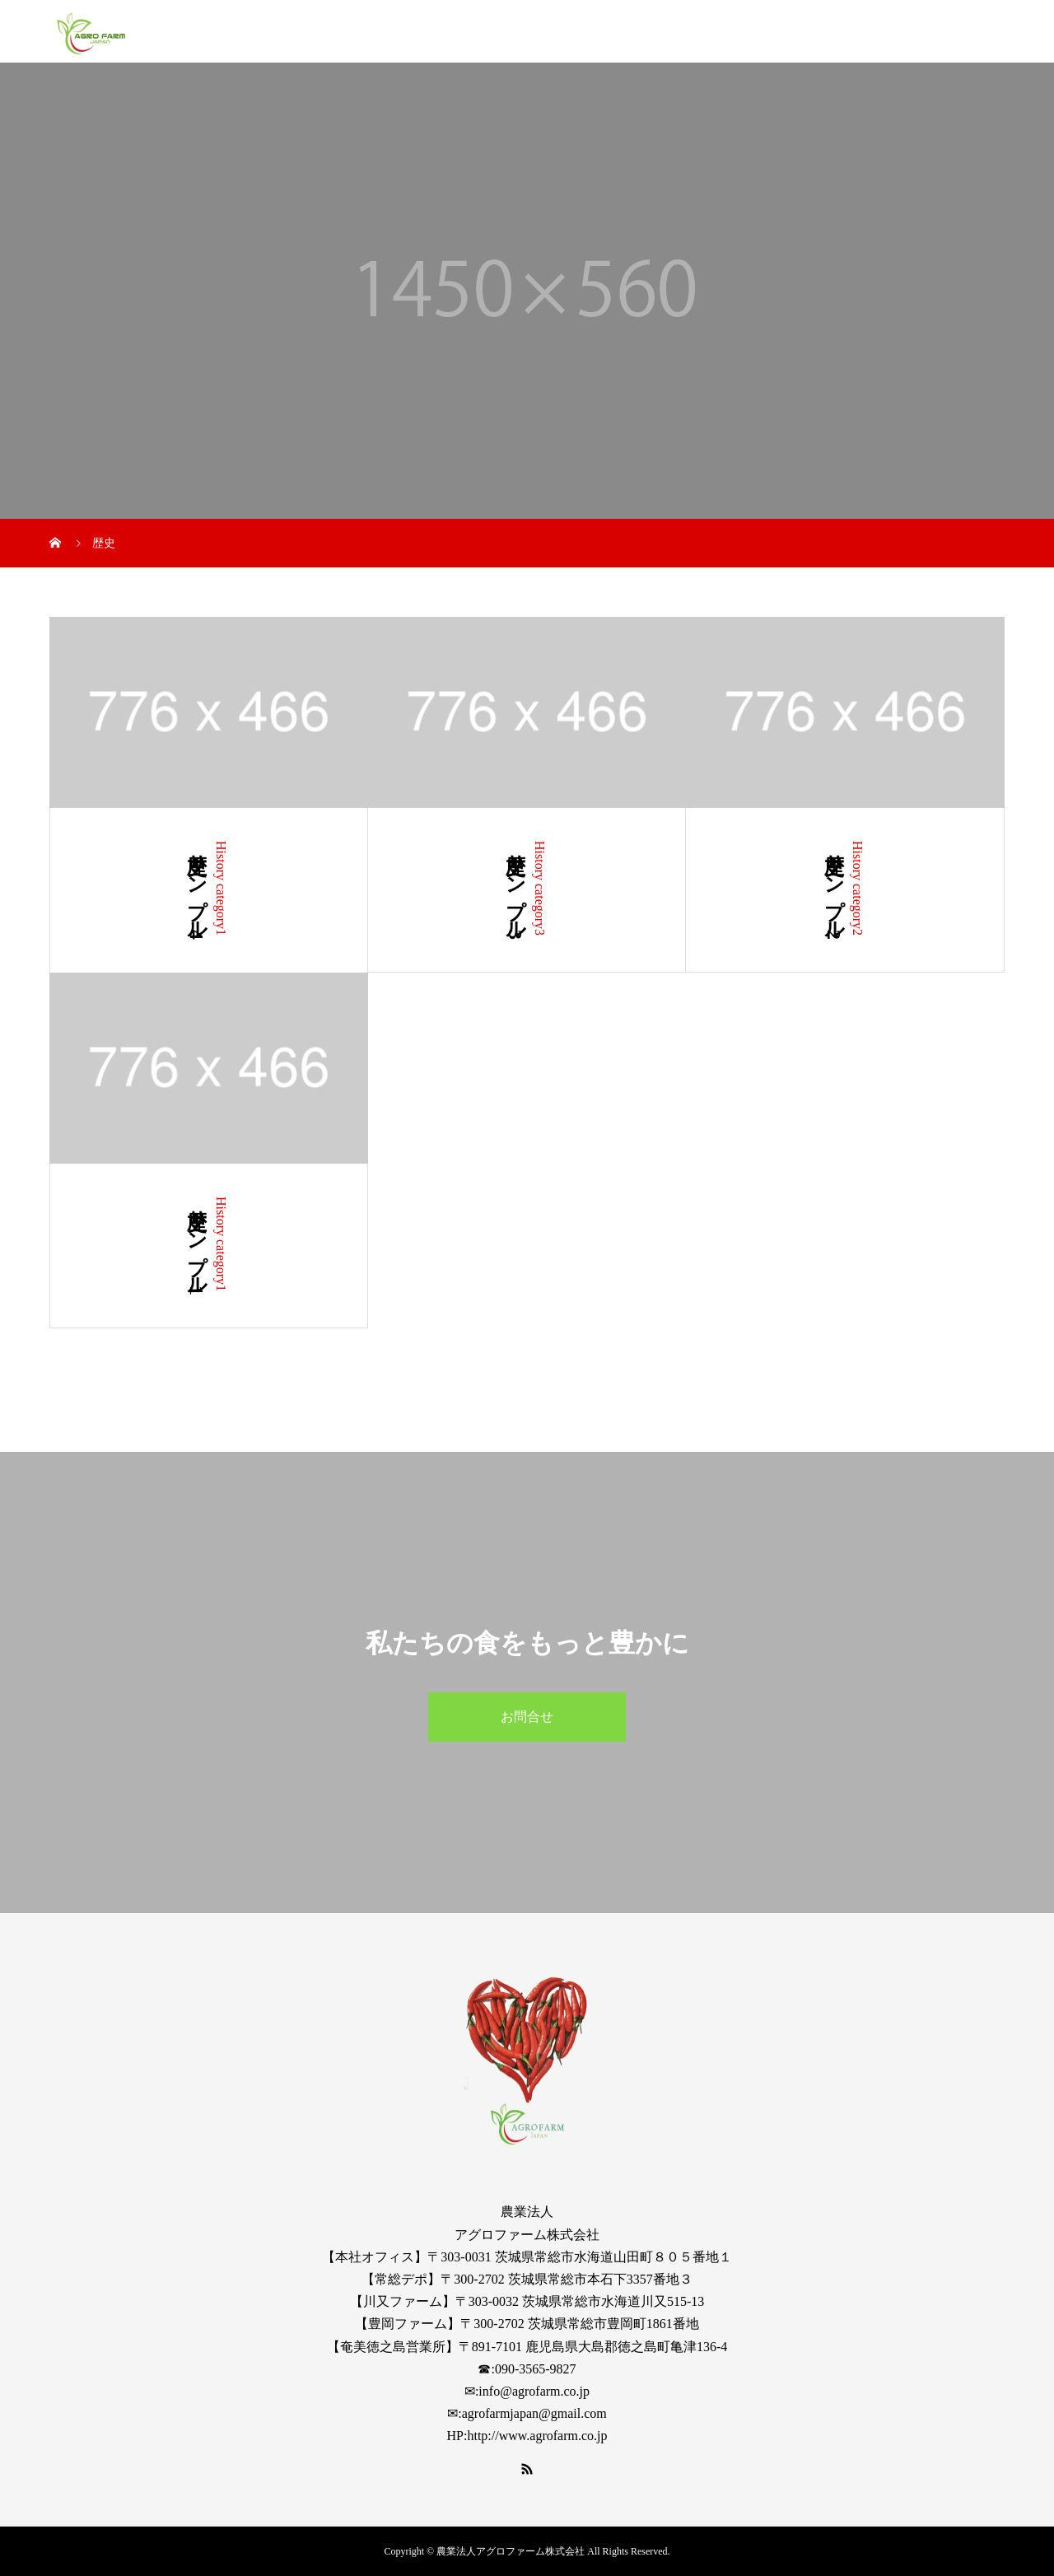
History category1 (221, 888)
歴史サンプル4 (197, 890)
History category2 (858, 888)
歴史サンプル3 (515, 890)
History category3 (540, 888)
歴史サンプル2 (834, 890)
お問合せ (527, 1717)
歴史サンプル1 (197, 1246)
